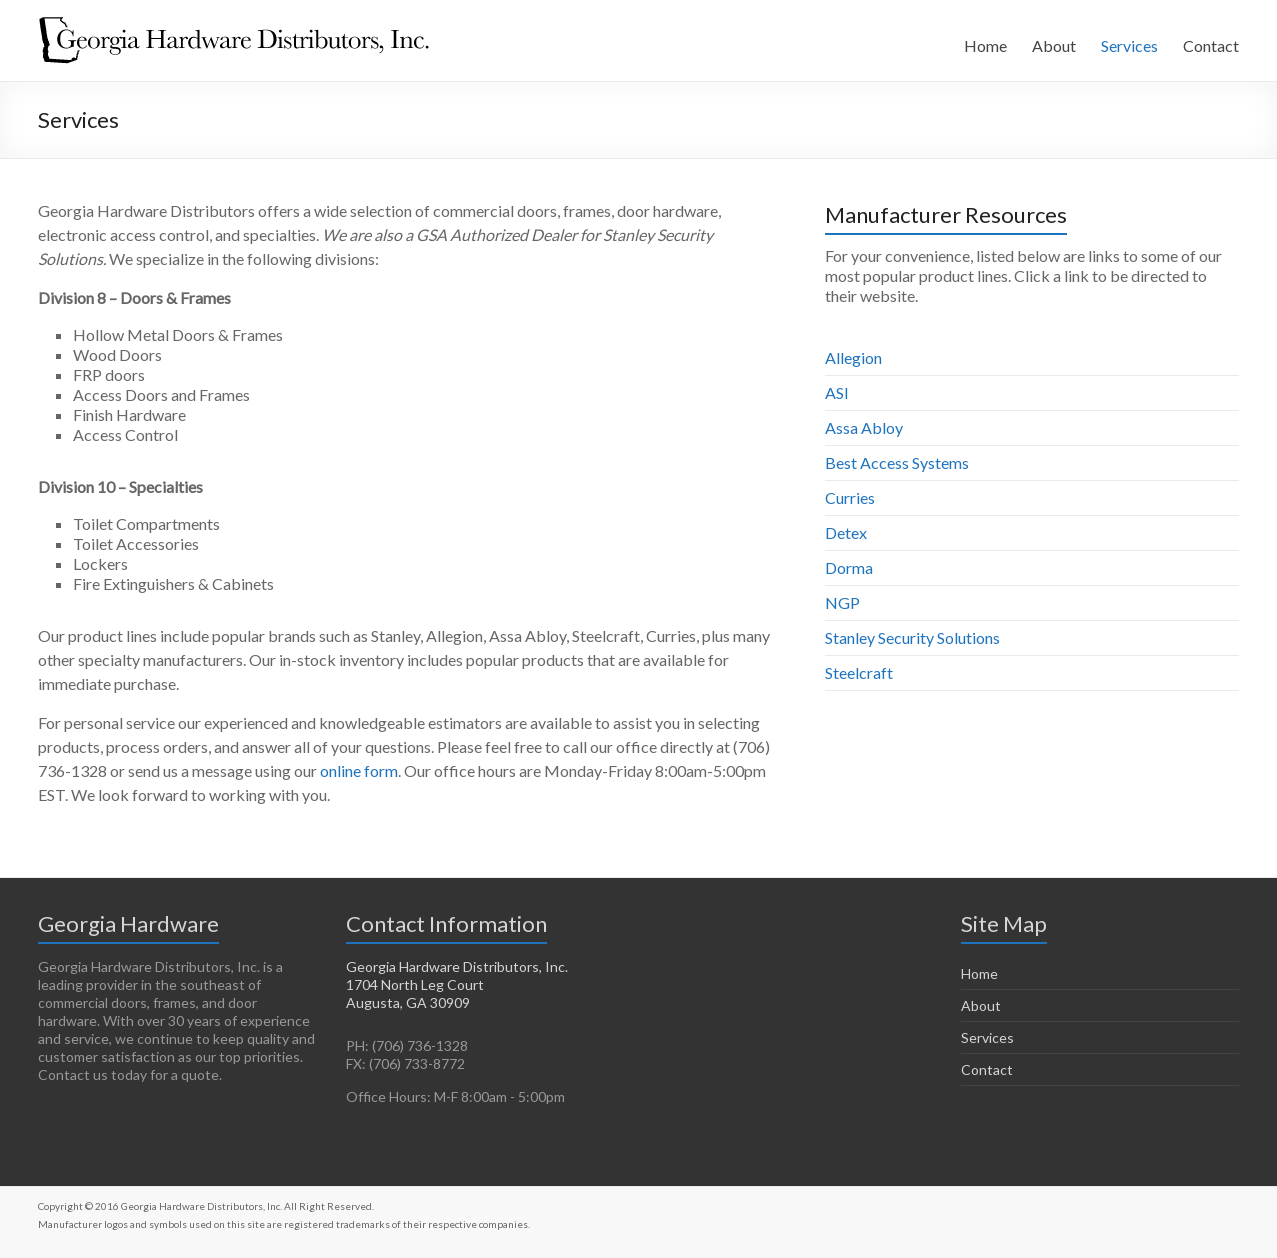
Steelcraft (859, 672)
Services (1129, 45)
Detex (846, 532)
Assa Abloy (864, 427)
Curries (850, 497)
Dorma (849, 567)
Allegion (853, 357)
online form (359, 770)
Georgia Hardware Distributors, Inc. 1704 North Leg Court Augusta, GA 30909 (457, 984)
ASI (837, 392)
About (1054, 45)
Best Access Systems (897, 462)
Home (985, 45)
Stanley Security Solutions (912, 637)
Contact (1211, 45)
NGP (842, 602)
